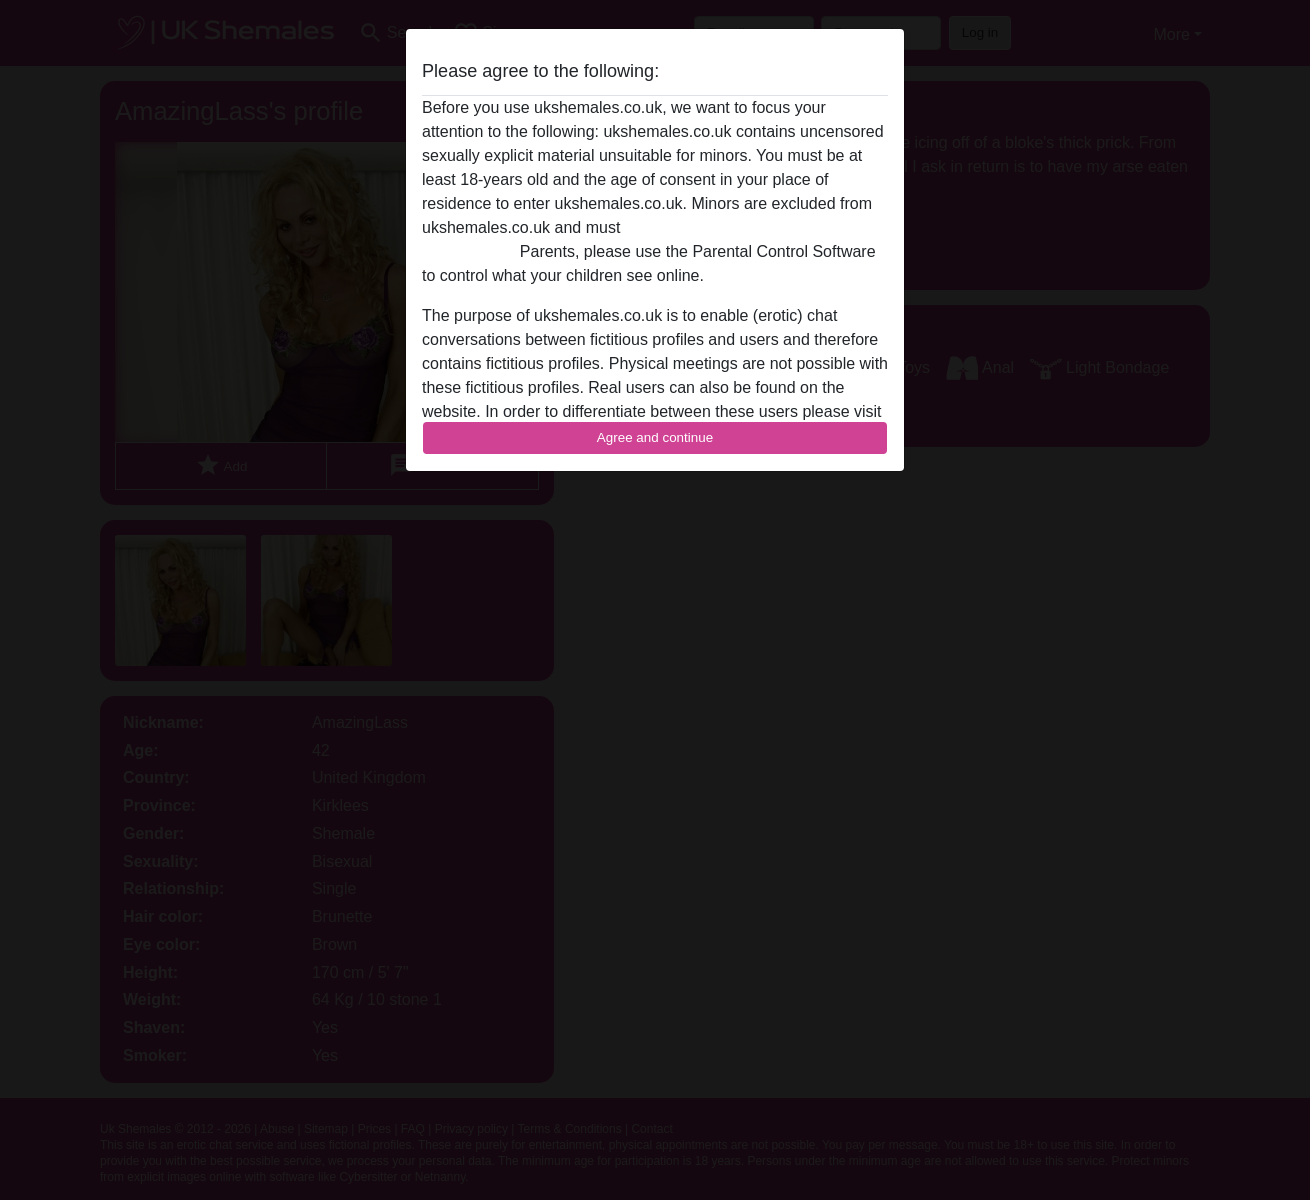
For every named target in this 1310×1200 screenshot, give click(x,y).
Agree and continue (655, 437)
